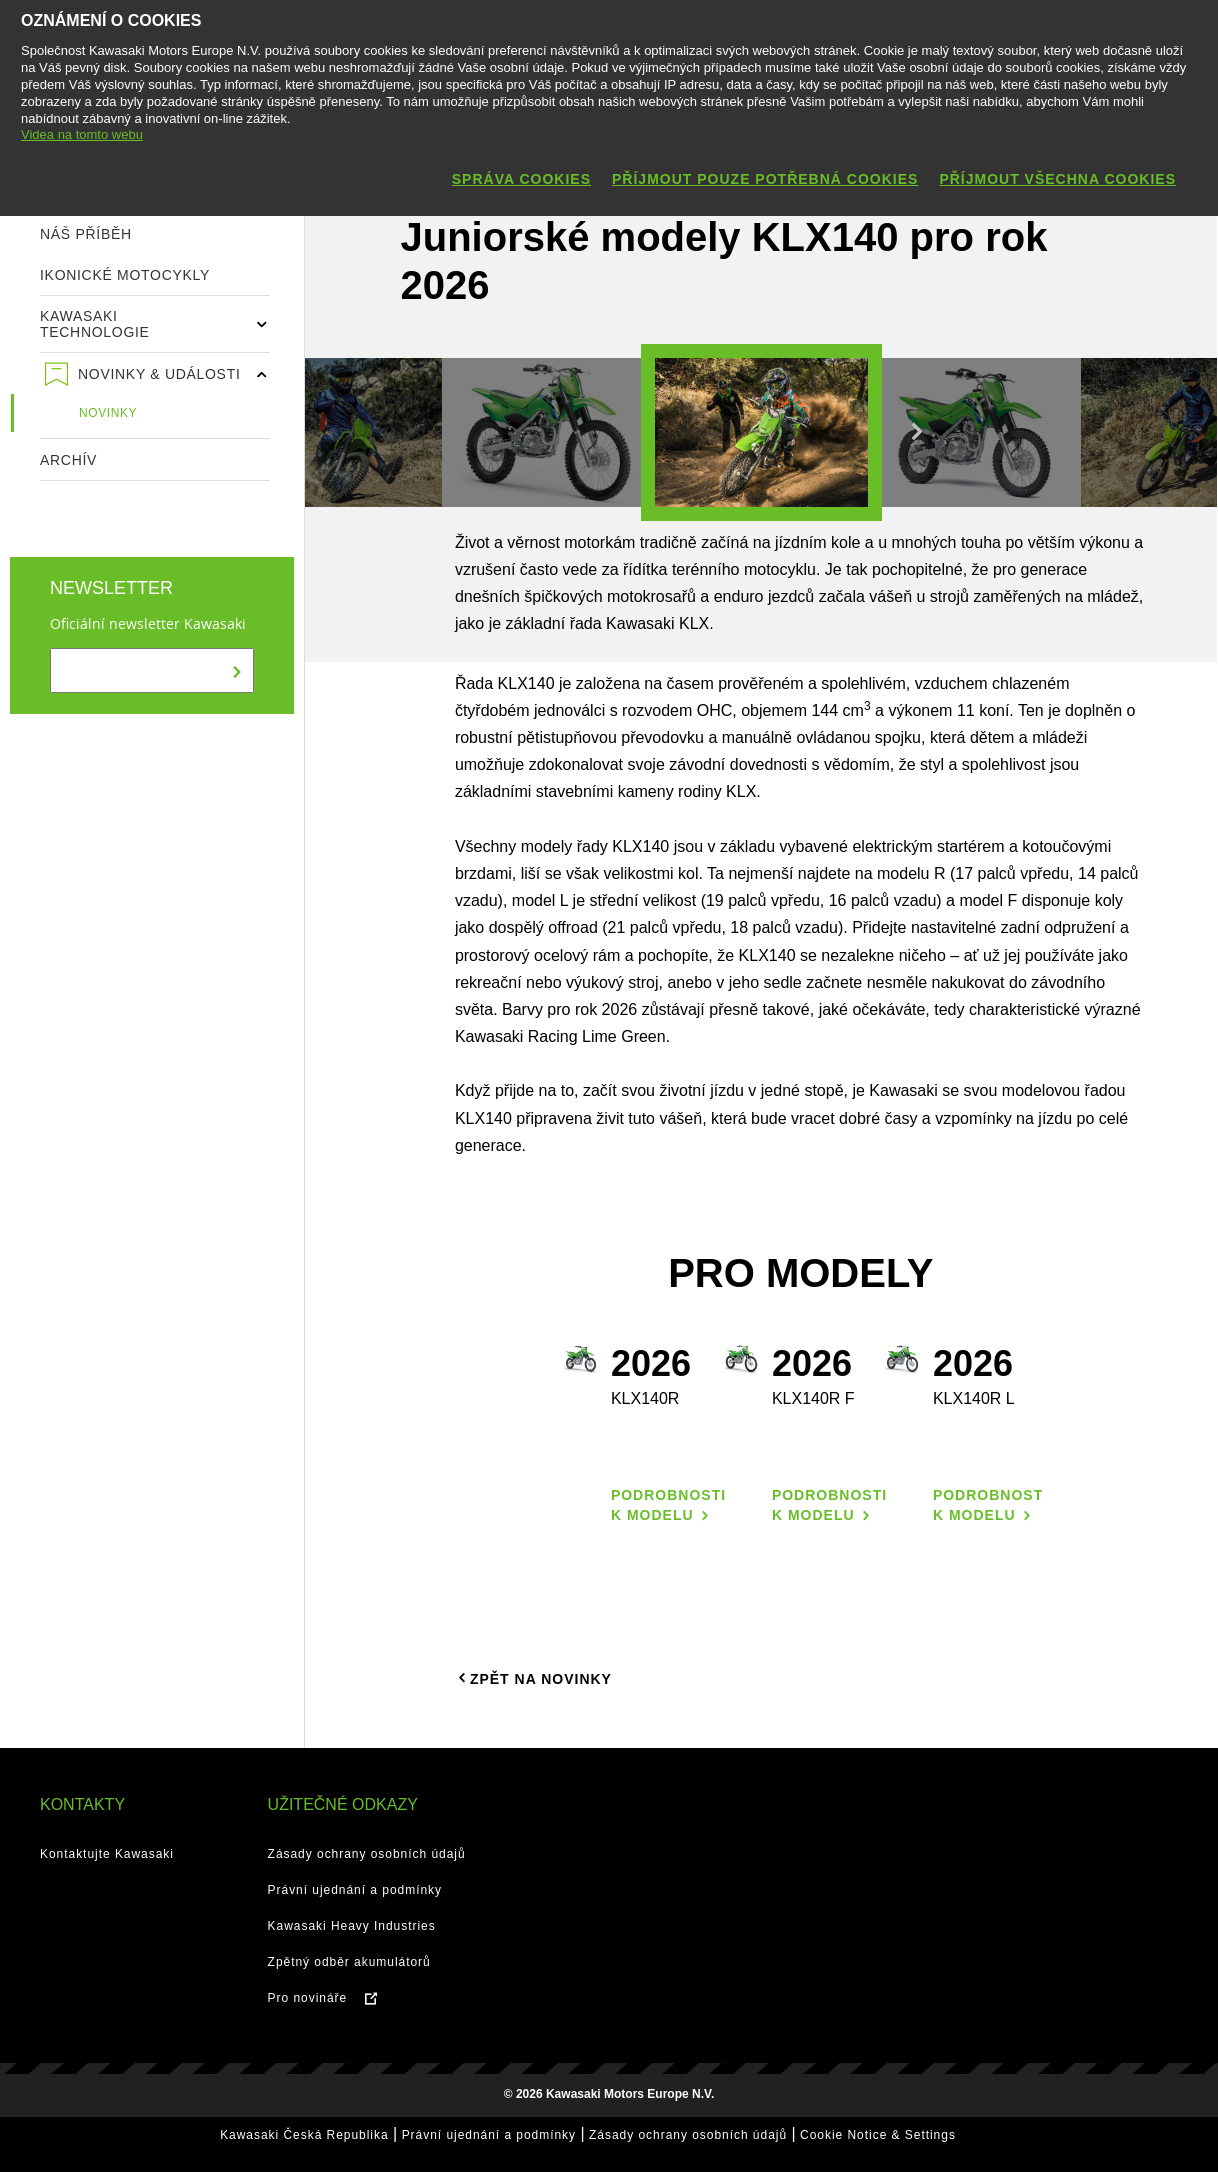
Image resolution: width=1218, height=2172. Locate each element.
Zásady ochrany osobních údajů (367, 1854)
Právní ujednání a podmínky (355, 1890)
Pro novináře (308, 1998)
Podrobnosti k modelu (668, 1505)
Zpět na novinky (533, 1678)
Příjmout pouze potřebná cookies (765, 179)
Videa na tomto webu (82, 134)
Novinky (108, 413)
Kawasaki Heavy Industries (352, 1926)
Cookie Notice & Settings (878, 2135)
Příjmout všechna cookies (1057, 179)
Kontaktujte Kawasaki (107, 1854)
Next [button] (917, 432)
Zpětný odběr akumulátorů (349, 1962)
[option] (761, 432)
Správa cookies (521, 179)
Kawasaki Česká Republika (304, 2135)
